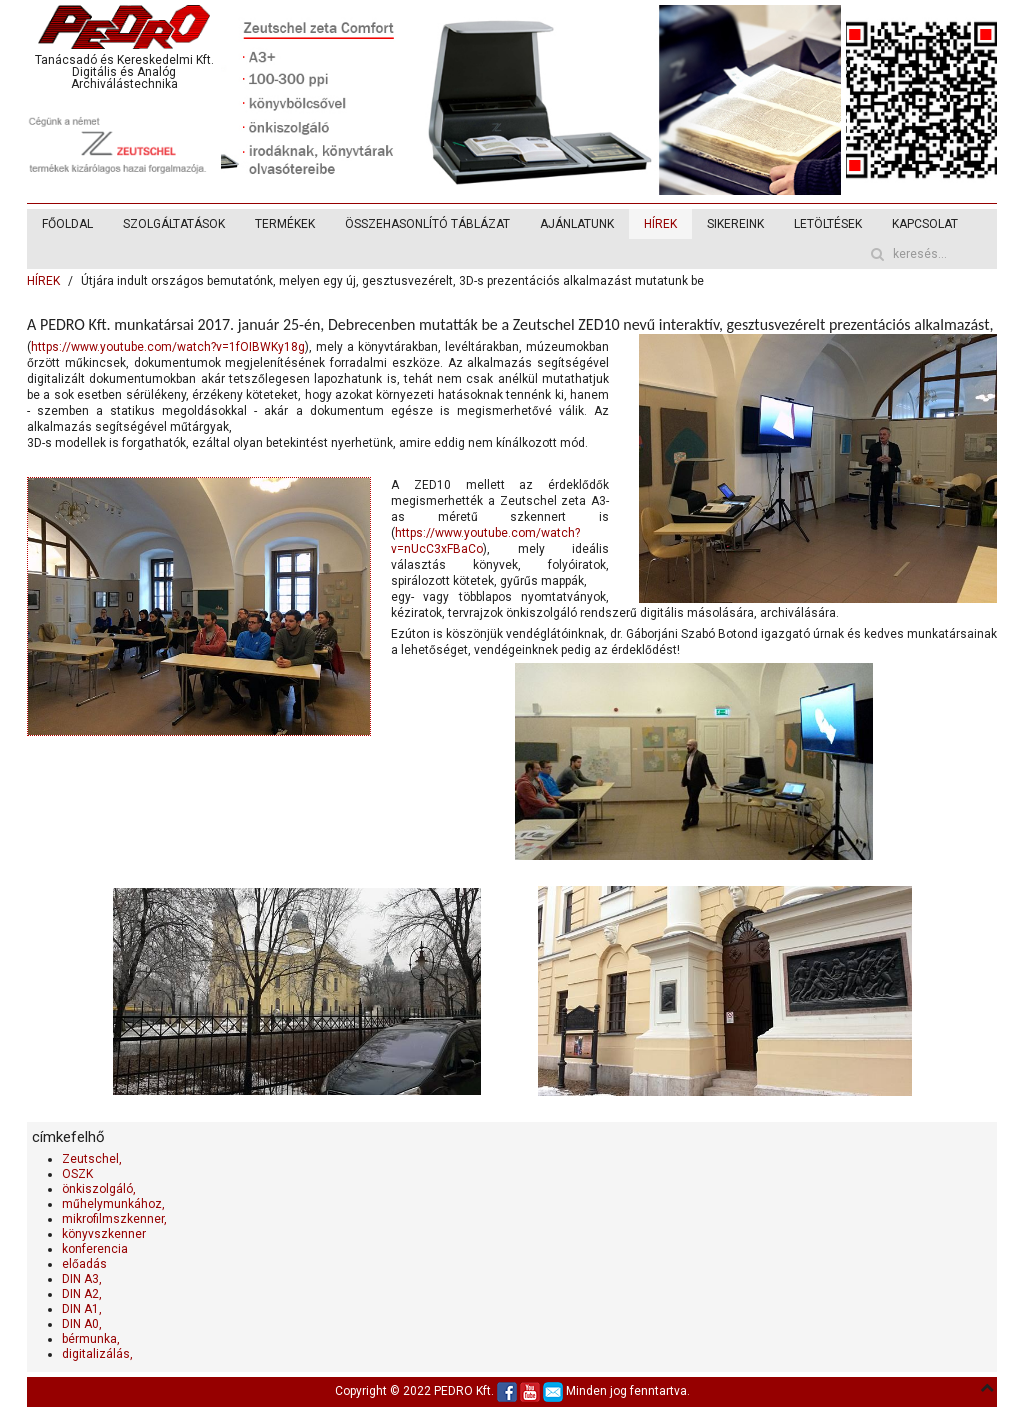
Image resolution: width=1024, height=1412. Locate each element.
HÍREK (660, 224)
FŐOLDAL (67, 224)
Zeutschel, (92, 1159)
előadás (84, 1264)
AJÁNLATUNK (577, 224)
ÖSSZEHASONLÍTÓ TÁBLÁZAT (427, 224)
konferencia (95, 1249)
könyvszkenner (104, 1234)
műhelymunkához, (113, 1204)
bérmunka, (91, 1339)
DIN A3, (82, 1279)
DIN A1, (82, 1309)
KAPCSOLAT (925, 224)
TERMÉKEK (285, 224)
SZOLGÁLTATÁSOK (174, 224)
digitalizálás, (97, 1354)
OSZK (77, 1174)
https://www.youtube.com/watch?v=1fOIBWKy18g (168, 347)
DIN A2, (82, 1294)
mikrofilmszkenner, (114, 1219)
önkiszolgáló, (99, 1189)
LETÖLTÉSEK (828, 224)
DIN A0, (82, 1324)
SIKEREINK (735, 224)
